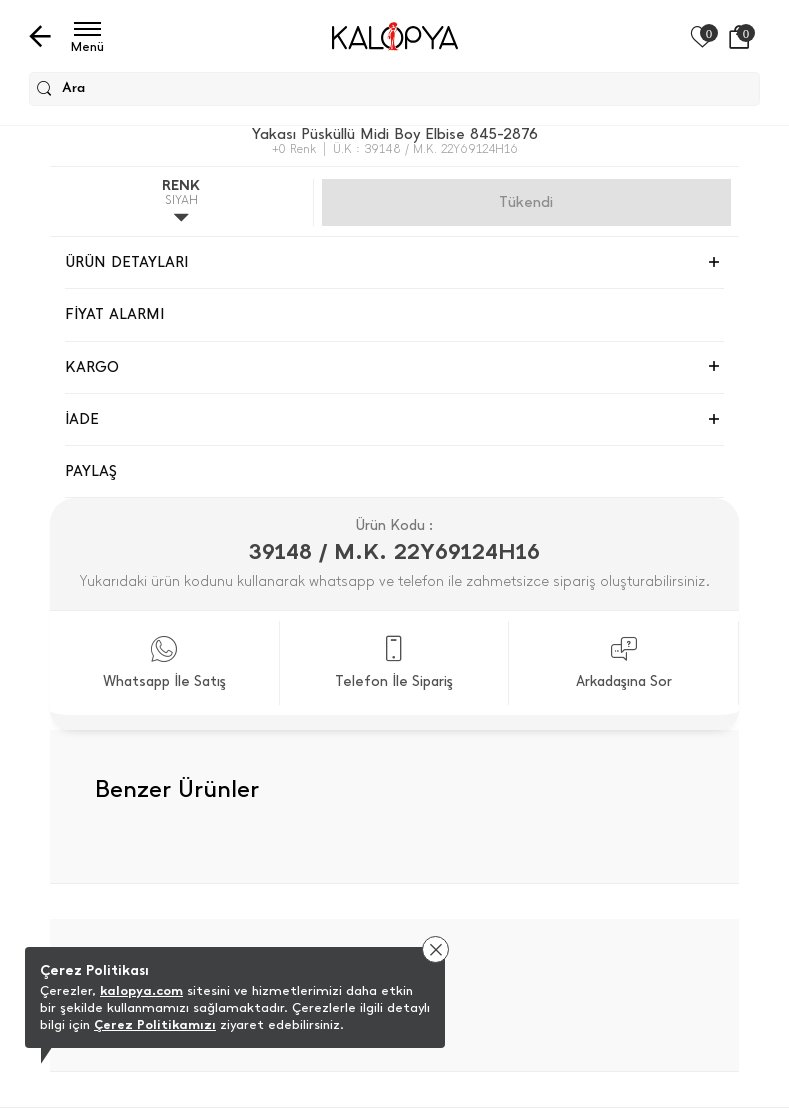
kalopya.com (141, 990)
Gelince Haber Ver (526, 202)
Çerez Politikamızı (155, 1024)
